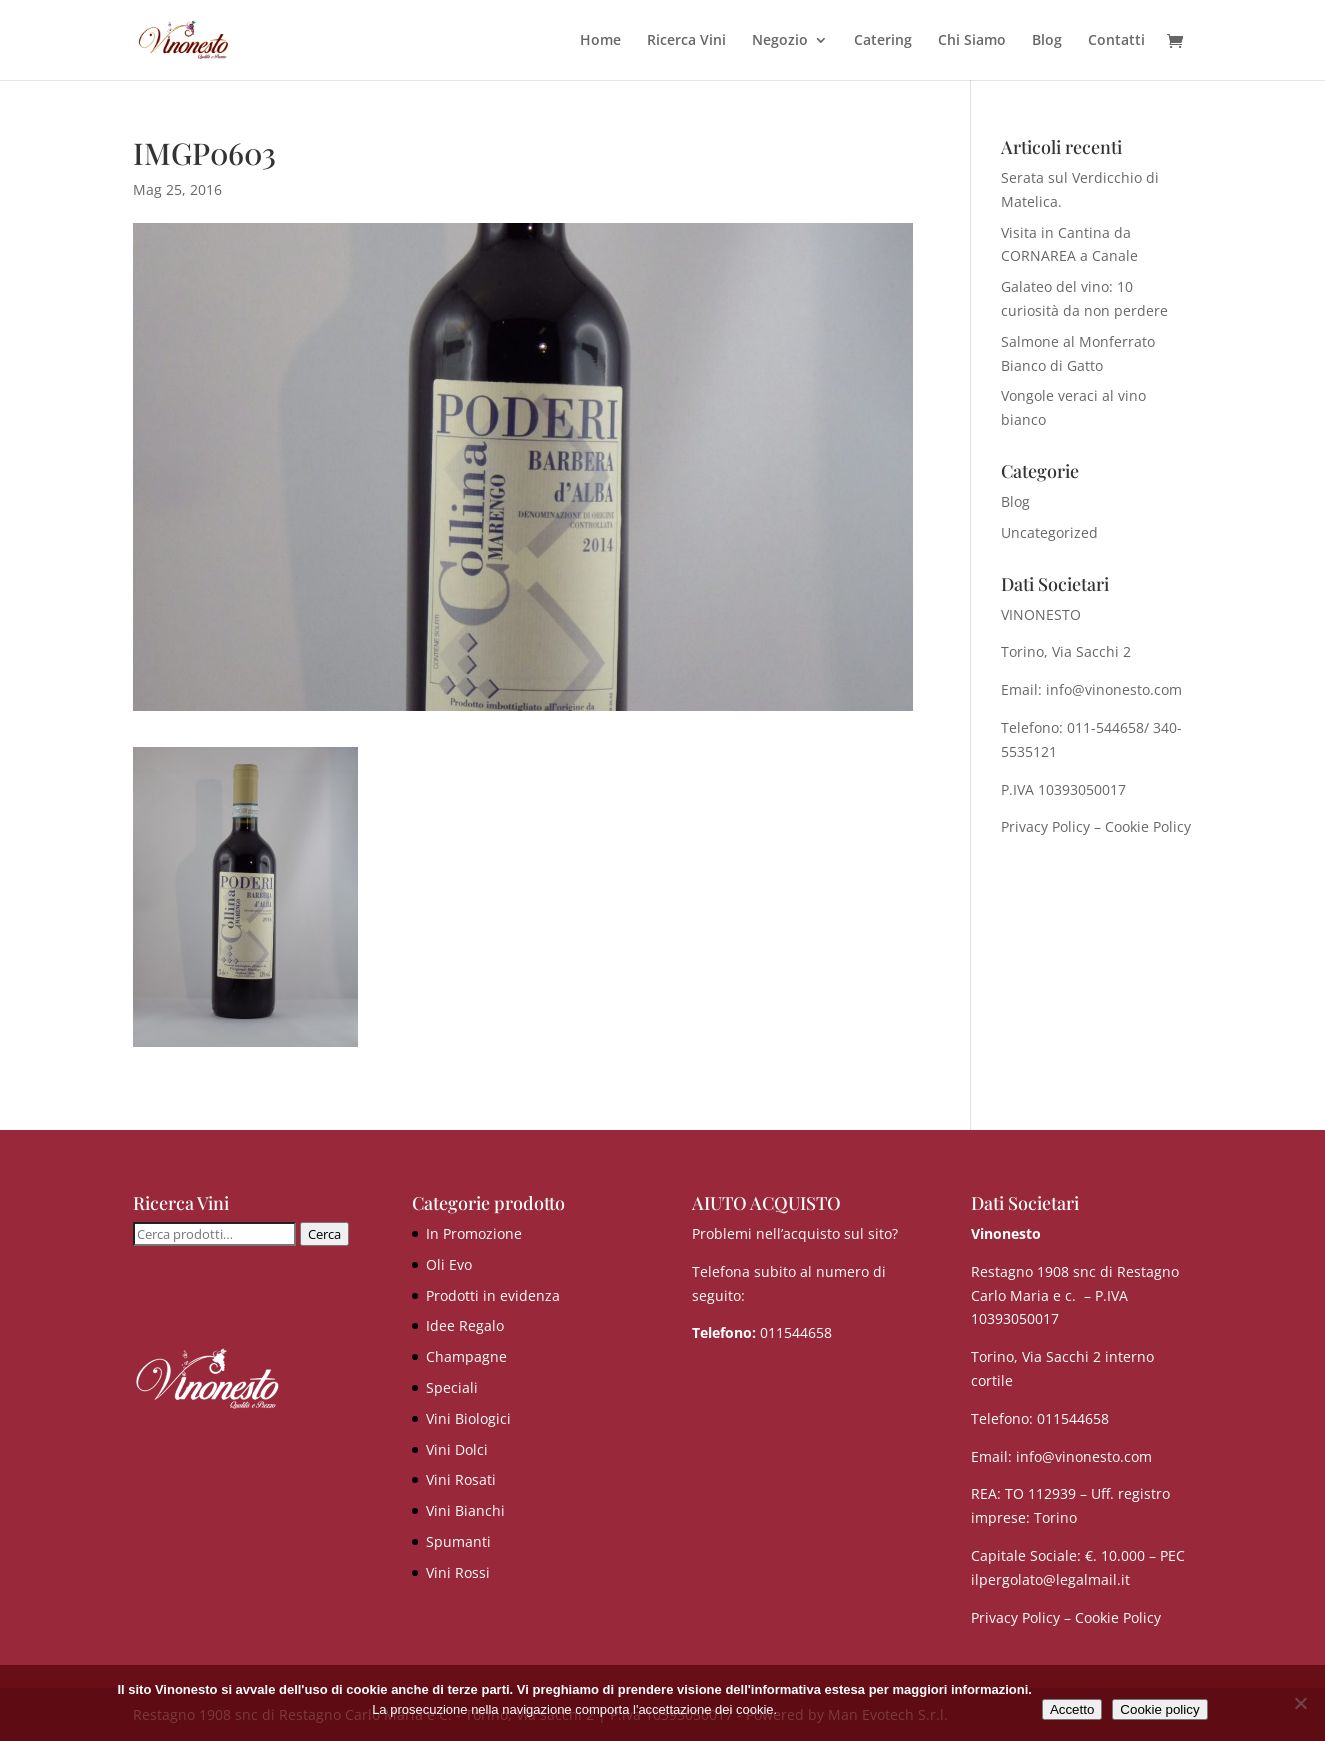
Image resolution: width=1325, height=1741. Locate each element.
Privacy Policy (1045, 826)
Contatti (1116, 41)
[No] (1300, 1703)
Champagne (466, 1356)
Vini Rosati (461, 1479)
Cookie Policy (1148, 826)
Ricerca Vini (686, 41)
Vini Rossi (458, 1572)
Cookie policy (1159, 1709)
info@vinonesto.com (1084, 1456)
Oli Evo (449, 1264)
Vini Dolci (457, 1449)
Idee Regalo (465, 1325)
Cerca (324, 1234)
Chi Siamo (972, 41)
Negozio (780, 41)
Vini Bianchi (465, 1510)
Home (600, 41)
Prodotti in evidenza (493, 1295)
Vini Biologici (468, 1418)
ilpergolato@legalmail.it (1050, 1579)
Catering (883, 41)
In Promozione (474, 1233)
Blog (1047, 41)
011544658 (796, 1332)
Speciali (452, 1387)
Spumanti (458, 1541)
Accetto (1072, 1709)
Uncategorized (1049, 532)
